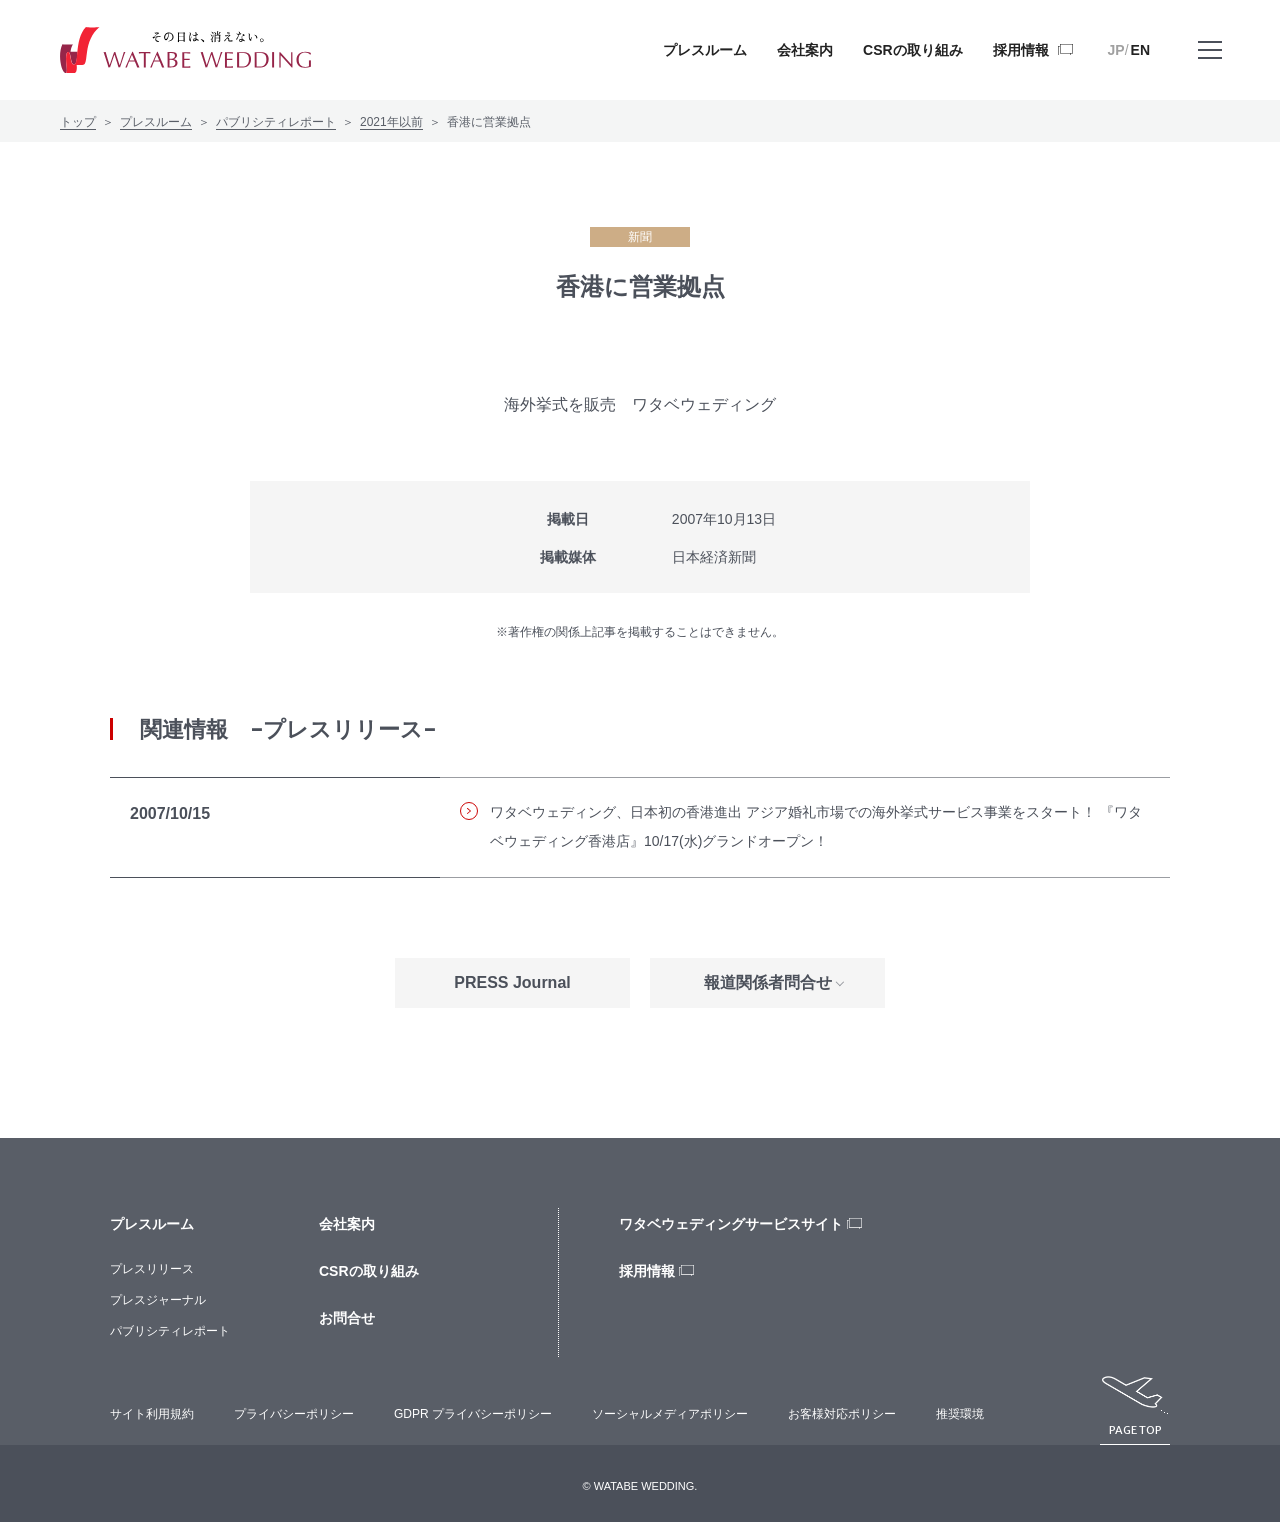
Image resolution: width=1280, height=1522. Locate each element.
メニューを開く (1210, 64)
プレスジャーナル (158, 1300)
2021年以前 (391, 122)
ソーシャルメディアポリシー (670, 1414)
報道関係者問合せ (768, 982)
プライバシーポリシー (294, 1414)
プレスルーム (156, 122)
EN (1140, 50)
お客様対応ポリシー (842, 1414)
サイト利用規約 (152, 1414)
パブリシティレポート (276, 122)
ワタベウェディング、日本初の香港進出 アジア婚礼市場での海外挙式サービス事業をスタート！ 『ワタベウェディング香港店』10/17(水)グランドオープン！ (801, 826)
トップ (78, 122)
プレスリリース (152, 1269)
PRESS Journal (512, 982)
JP (1116, 50)
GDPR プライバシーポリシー (473, 1414)
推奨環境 (960, 1414)
